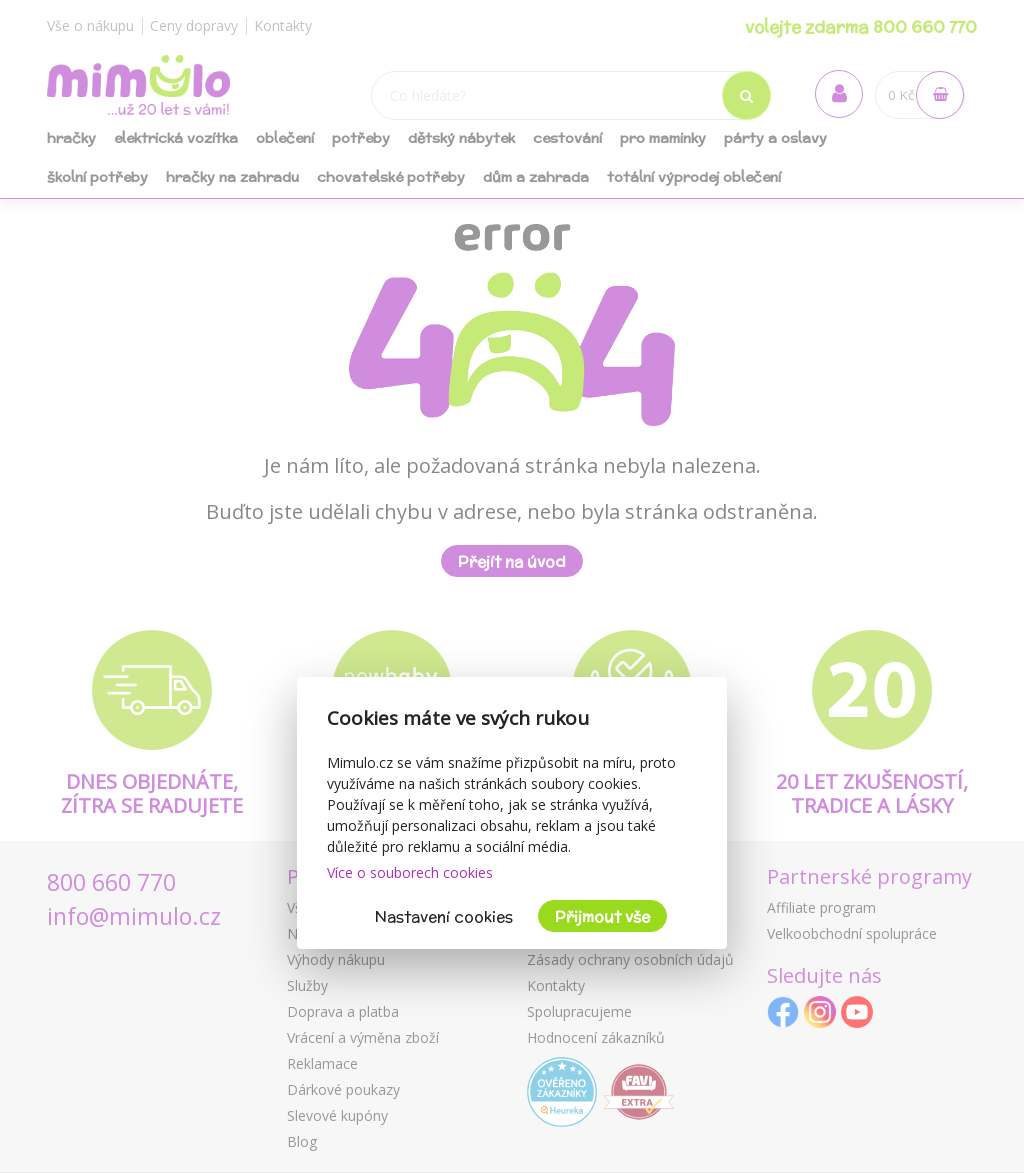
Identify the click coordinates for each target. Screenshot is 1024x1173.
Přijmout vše (602, 916)
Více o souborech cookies (410, 872)
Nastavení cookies (444, 916)
